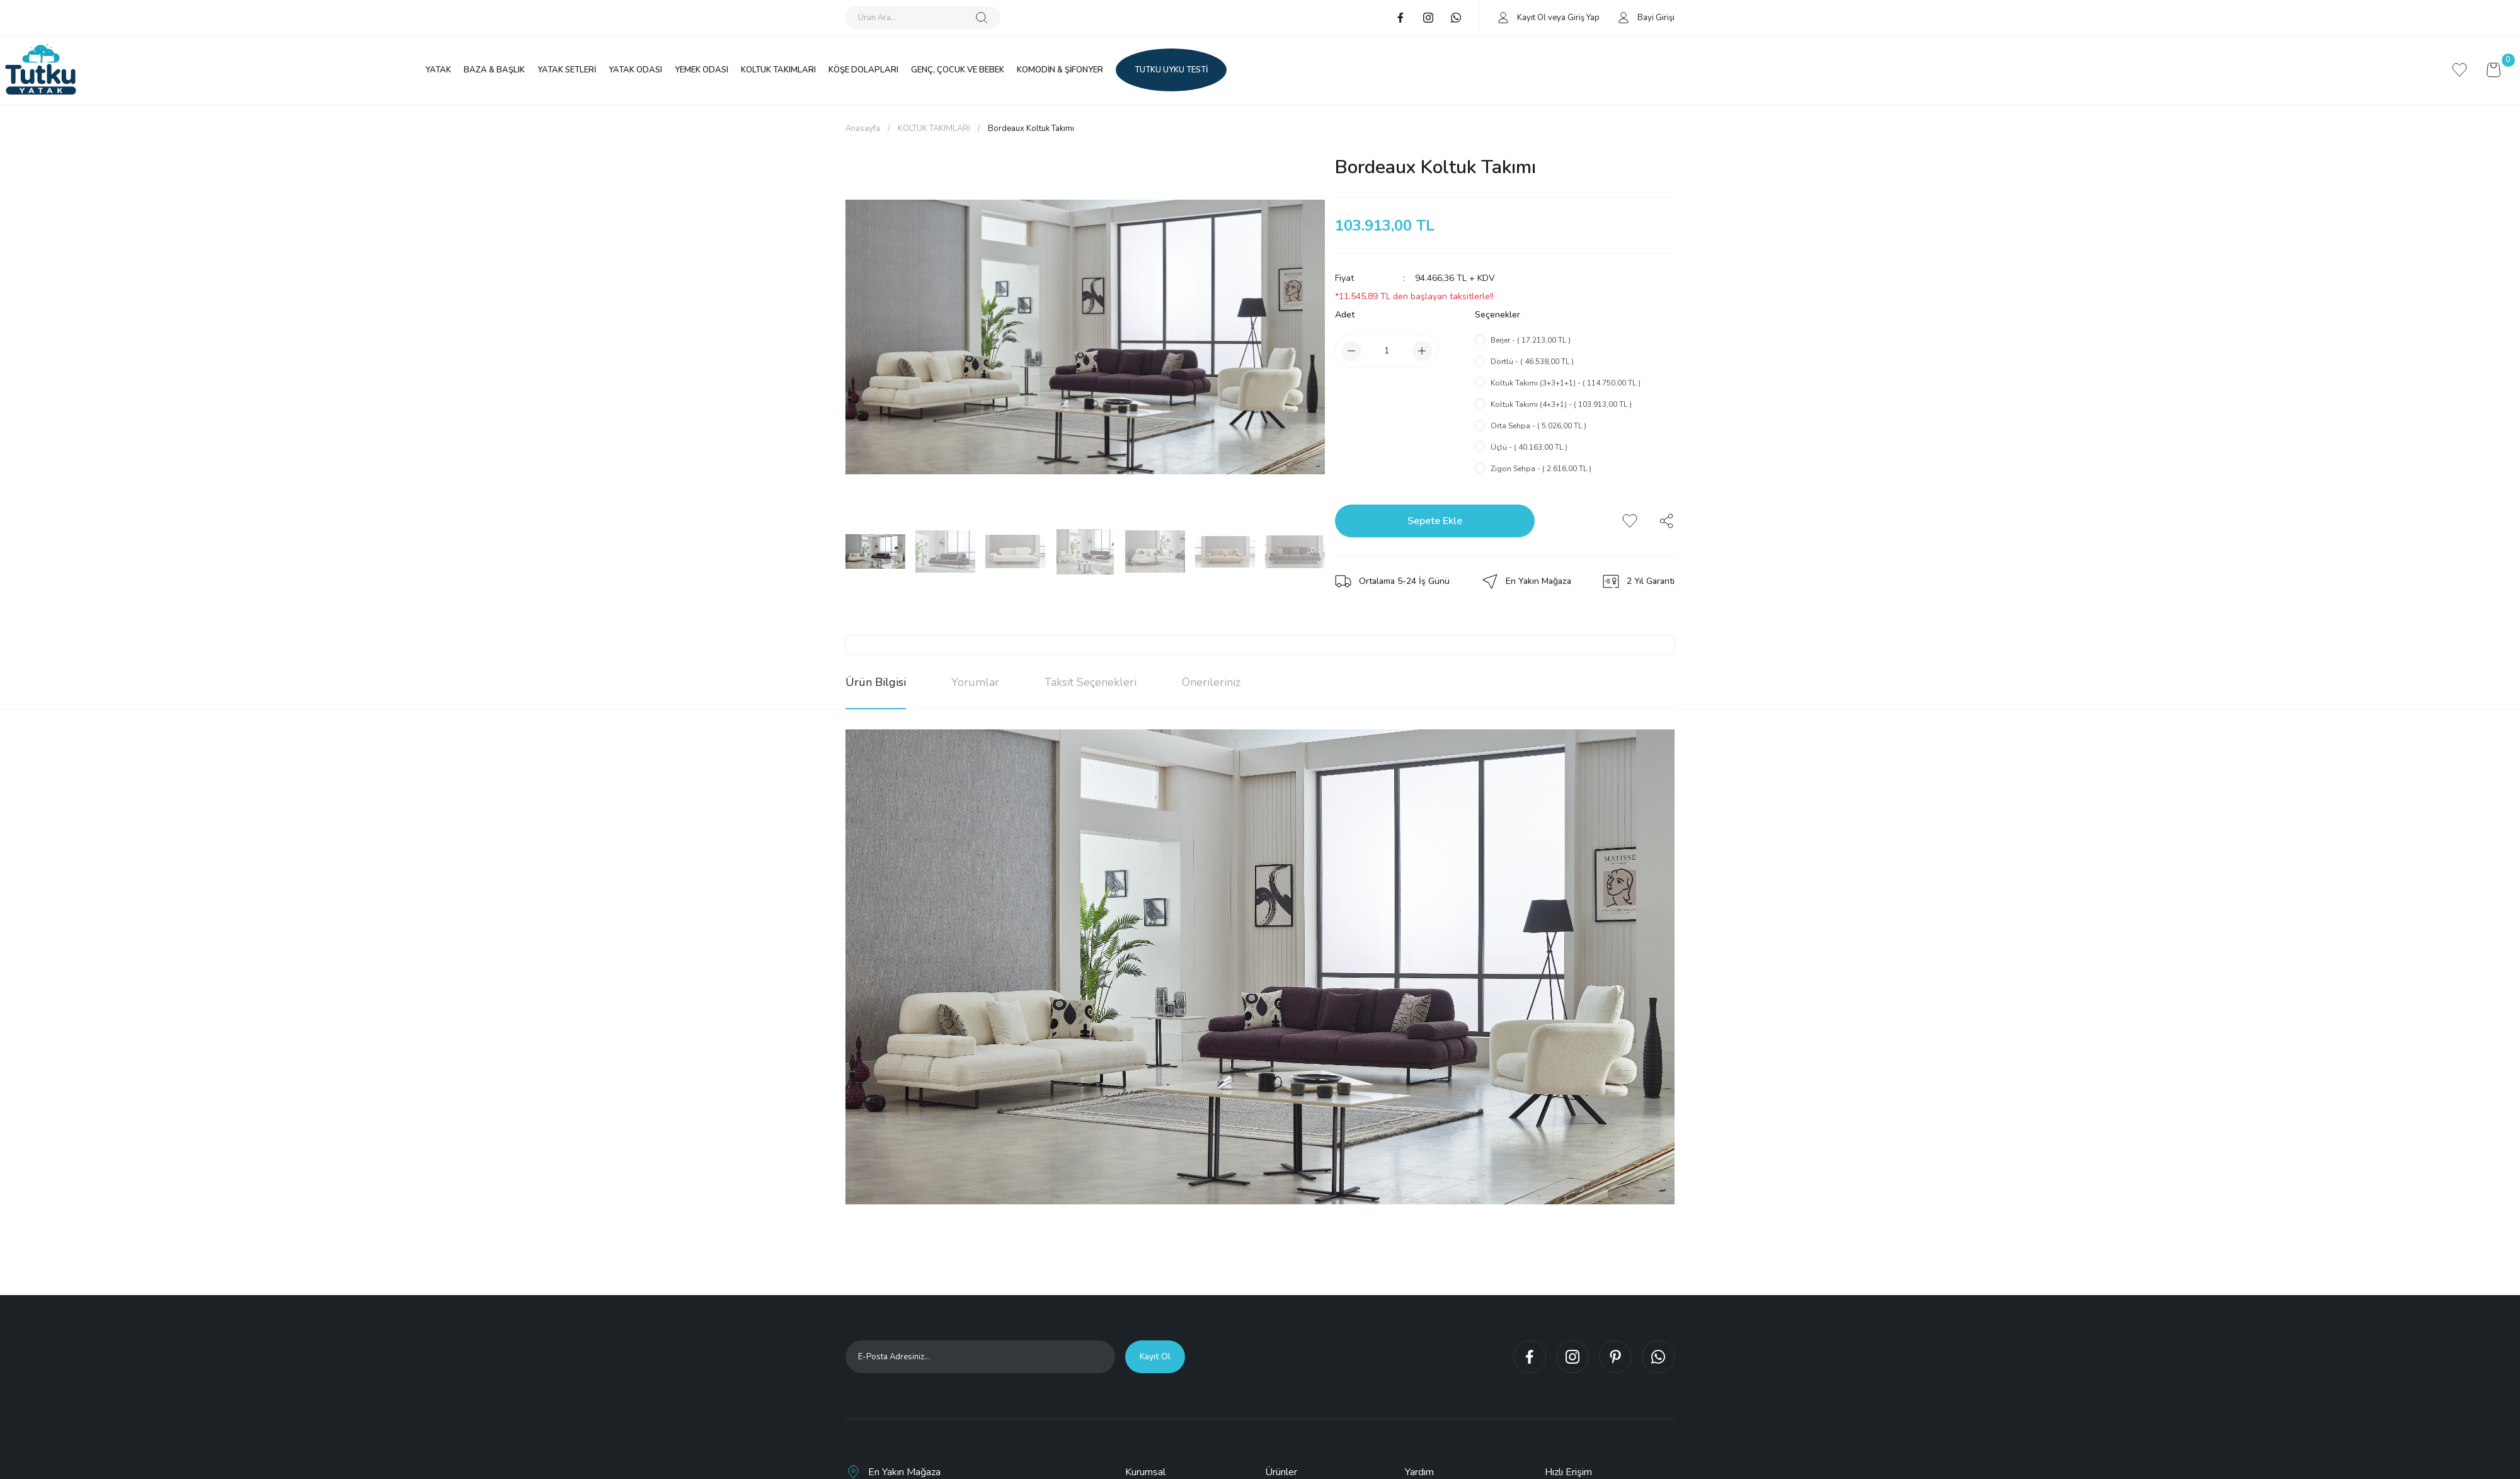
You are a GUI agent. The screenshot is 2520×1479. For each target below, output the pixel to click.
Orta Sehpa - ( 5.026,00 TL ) (1538, 426)
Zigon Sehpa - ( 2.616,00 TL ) (1541, 469)
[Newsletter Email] (980, 1356)
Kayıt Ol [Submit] (1155, 1356)
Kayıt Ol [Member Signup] (1531, 17)
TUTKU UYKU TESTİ (1171, 70)
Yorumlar (975, 682)
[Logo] (40, 70)
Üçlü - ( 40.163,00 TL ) (1529, 447)
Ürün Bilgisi (875, 682)
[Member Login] (1503, 17)
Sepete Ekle (1434, 521)
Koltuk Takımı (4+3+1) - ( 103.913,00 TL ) (1561, 404)
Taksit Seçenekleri (1091, 682)
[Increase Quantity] (1422, 351)
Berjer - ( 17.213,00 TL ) (1531, 340)
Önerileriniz (1211, 682)
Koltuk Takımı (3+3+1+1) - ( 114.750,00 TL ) (1566, 383)
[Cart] (2493, 70)
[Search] (922, 17)
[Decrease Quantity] (1351, 351)
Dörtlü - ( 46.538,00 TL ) (1532, 362)
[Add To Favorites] (1630, 521)
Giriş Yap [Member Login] (1583, 17)
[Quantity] (1386, 351)
